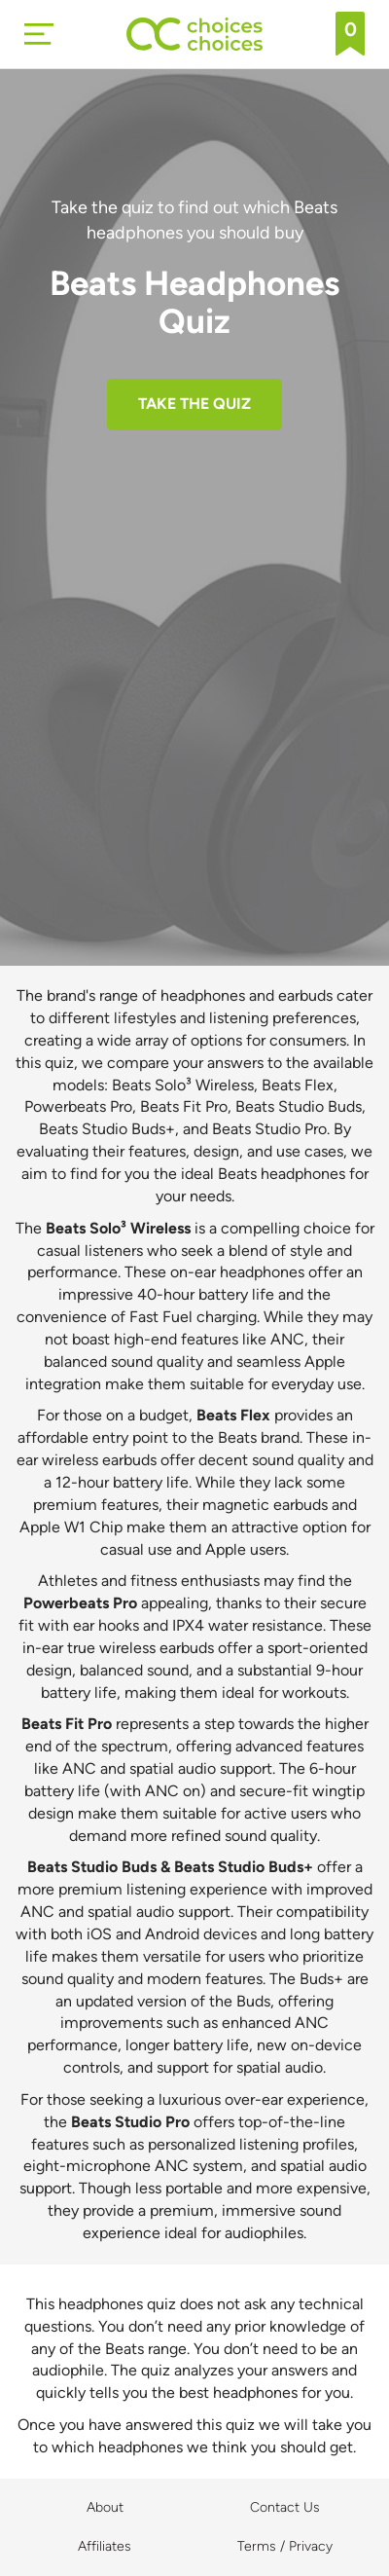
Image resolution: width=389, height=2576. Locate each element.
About (105, 2507)
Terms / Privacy (285, 2546)
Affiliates (104, 2546)
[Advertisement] (194, 634)
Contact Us (285, 2507)
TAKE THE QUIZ (194, 403)
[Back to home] (194, 34)
